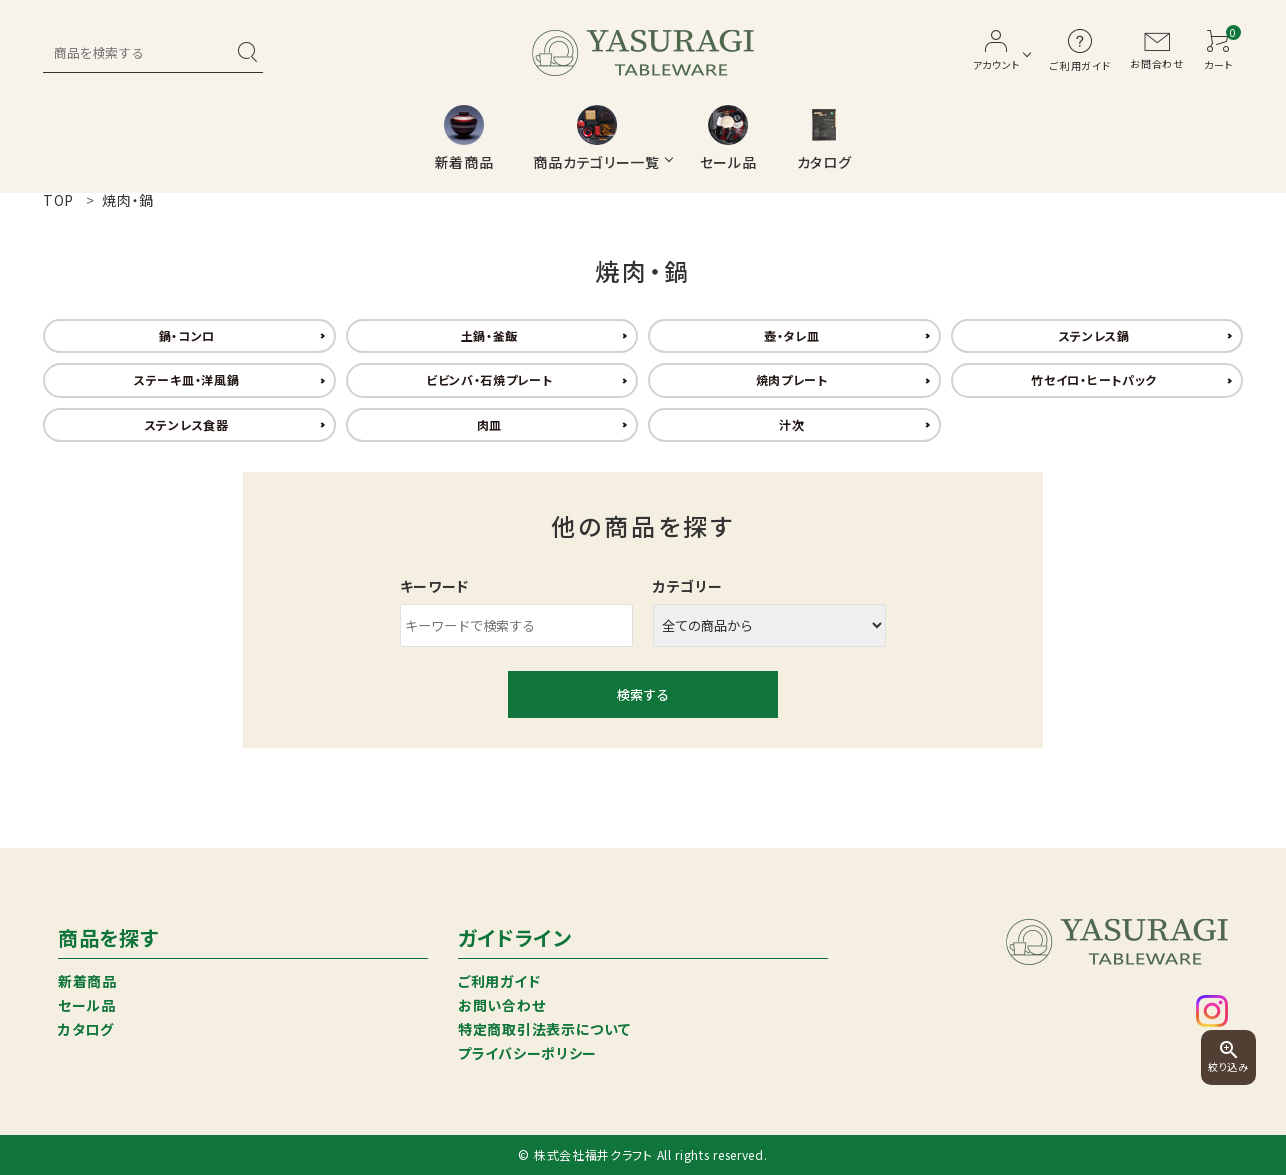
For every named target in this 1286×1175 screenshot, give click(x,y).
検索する (643, 694)
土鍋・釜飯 (490, 335)
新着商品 (87, 981)
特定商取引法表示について (544, 1029)
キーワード (435, 586)
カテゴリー (688, 586)
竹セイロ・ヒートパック (1094, 379)
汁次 (791, 424)
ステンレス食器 (187, 424)
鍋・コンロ (187, 335)
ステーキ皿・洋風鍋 (186, 379)
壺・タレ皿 (792, 335)
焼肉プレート (792, 379)
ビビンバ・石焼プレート (489, 379)
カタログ (86, 1029)
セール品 (87, 1005)
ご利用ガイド (499, 981)
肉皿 (489, 424)
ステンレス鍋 (1094, 335)
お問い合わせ (501, 1005)
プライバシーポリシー (527, 1053)
